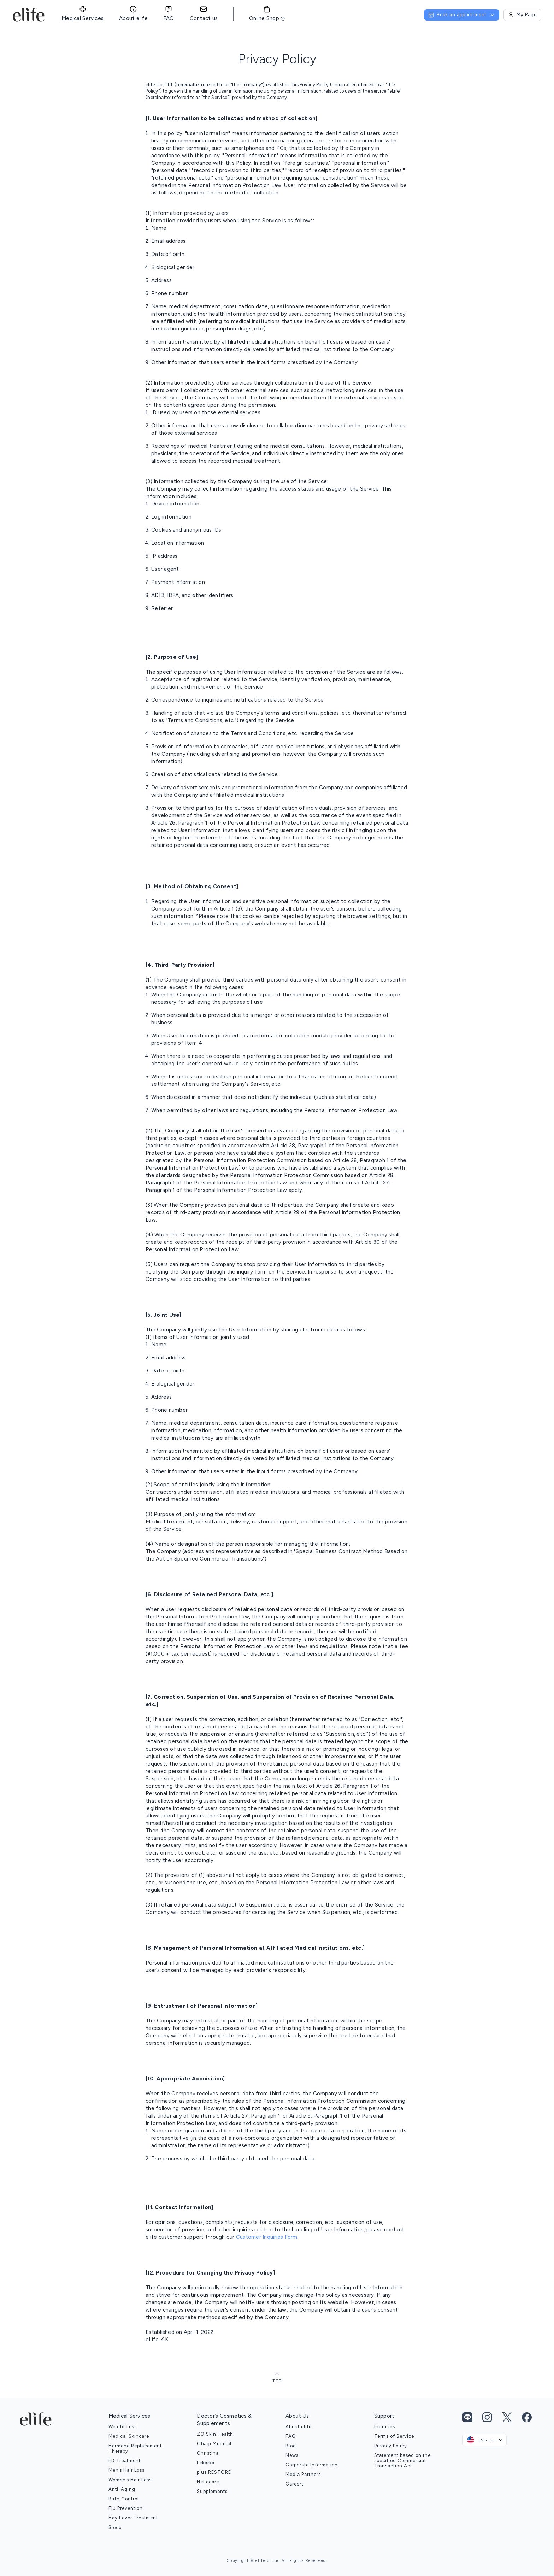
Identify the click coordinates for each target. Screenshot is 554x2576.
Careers (294, 2484)
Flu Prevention (125, 2508)
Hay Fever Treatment (133, 2518)
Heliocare (208, 2481)
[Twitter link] (507, 2417)
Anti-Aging (121, 2489)
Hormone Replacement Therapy (135, 2448)
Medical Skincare (128, 2436)
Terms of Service (394, 2436)
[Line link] (467, 2417)
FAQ (290, 2436)
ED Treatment (124, 2460)
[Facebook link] (527, 2417)
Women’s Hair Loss (130, 2479)
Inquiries (384, 2426)
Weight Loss (122, 2426)
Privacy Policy (390, 2445)
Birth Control (123, 2498)
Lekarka (205, 2462)
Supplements (212, 2491)
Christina (208, 2453)
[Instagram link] (487, 2417)
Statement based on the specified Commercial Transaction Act (402, 2461)
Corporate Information (311, 2464)
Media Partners (303, 2474)
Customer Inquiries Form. (267, 2237)
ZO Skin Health (215, 2434)
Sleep (115, 2527)
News (292, 2455)
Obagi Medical (214, 2443)
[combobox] (484, 2440)
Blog (290, 2445)
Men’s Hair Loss (126, 2470)
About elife (298, 2426)
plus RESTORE (214, 2472)
